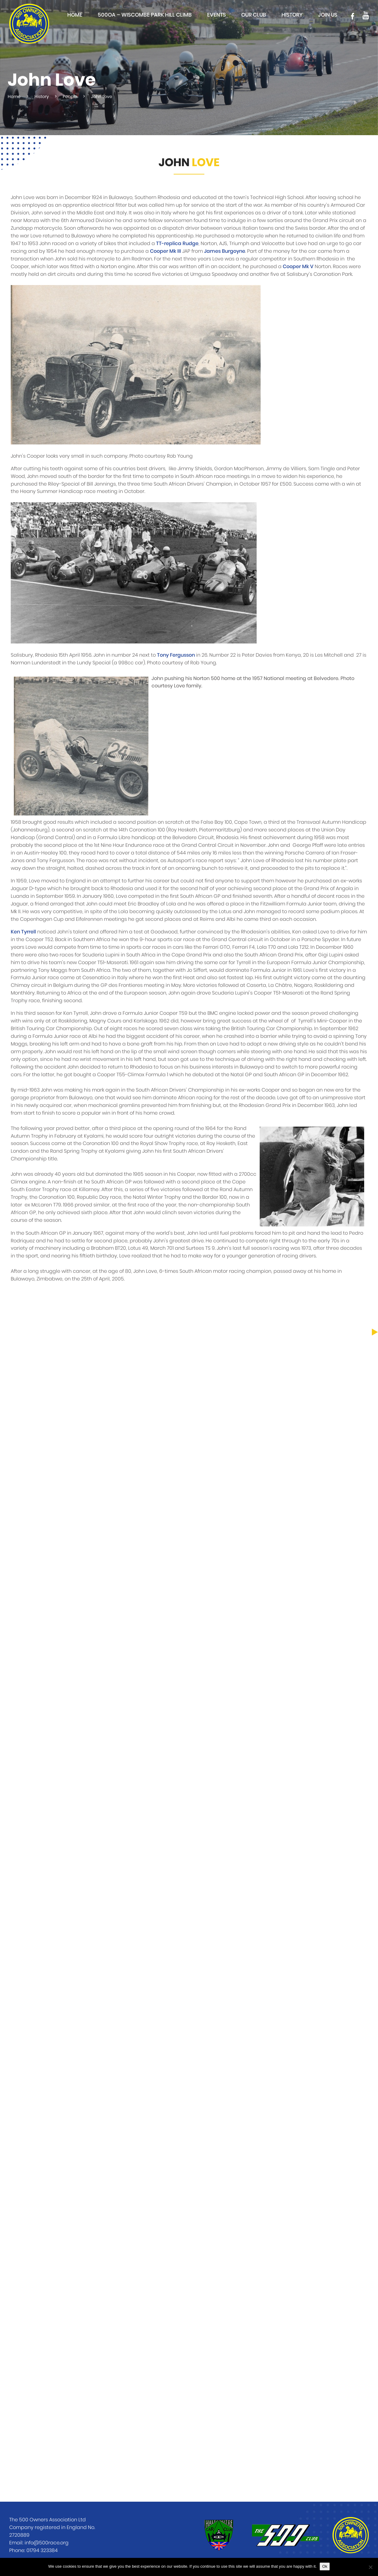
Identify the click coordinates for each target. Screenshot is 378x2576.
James (213, 251)
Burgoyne (233, 251)
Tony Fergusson (176, 655)
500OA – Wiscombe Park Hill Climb (145, 15)
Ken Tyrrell (23, 931)
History (292, 15)
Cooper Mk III (165, 251)
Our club (253, 15)
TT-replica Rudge (177, 243)
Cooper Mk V (298, 266)
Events (216, 15)
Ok (324, 2566)
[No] (370, 2567)
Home (74, 15)
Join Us (327, 15)
